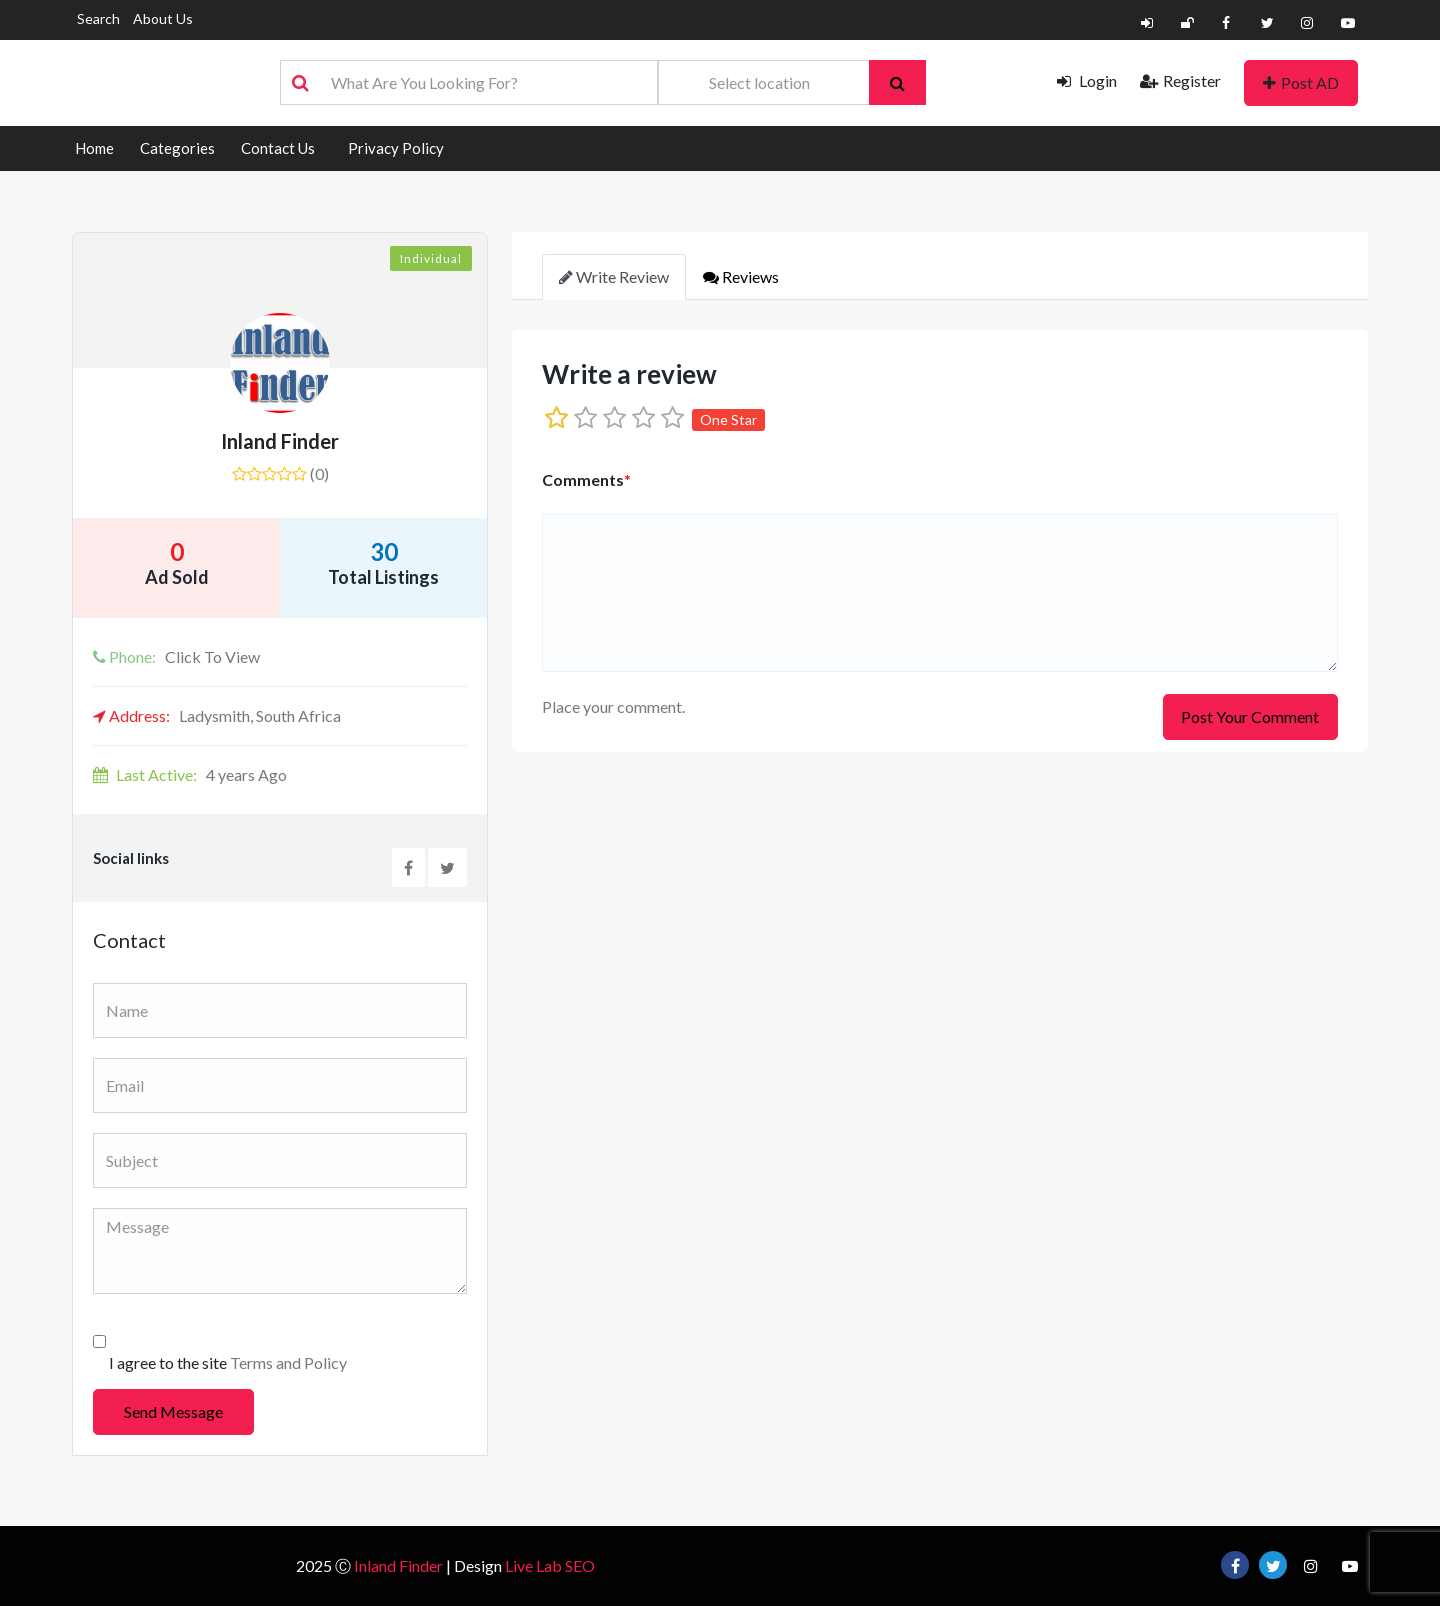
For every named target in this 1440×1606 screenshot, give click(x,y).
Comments (586, 479)
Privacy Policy (396, 148)
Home (94, 148)
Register (1180, 80)
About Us (163, 18)
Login (1087, 80)
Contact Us (278, 148)
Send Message (173, 1411)
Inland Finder (280, 441)
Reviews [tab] (741, 276)
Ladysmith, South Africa (217, 715)
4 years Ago (190, 774)
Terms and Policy (288, 1362)
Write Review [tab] (614, 276)
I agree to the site (228, 1362)
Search (98, 18)
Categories (177, 148)
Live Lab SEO (550, 1565)
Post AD (1301, 82)
